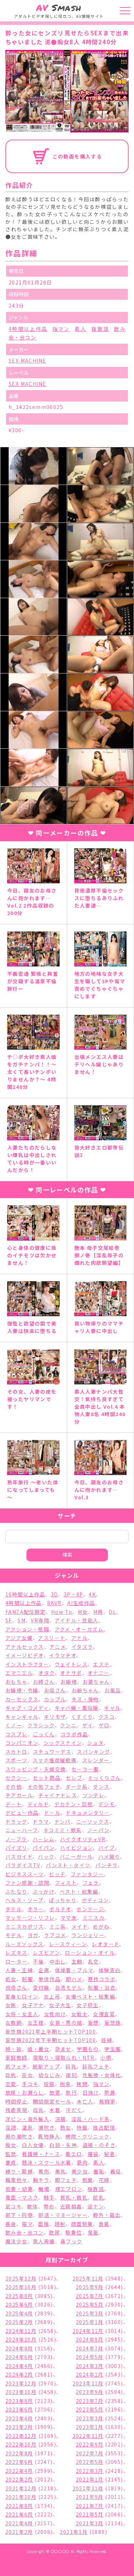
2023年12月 (20, 2383)
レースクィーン (67, 1944)
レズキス (16, 1952)
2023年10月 (20, 2391)
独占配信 (104, 2127)
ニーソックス (92, 1821)
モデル (13, 1935)
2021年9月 (90, 2496)
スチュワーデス (52, 1751)
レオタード (105, 1944)
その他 (13, 1786)
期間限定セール (52, 2101)
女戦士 (79, 2013)
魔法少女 (16, 2241)
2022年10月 (20, 2444)
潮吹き (46, 2127)
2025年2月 (19, 2321)
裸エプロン (68, 2188)
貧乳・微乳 (74, 2197)
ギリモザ (55, 1716)
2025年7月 (90, 2295)
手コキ (30, 2083)
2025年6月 (19, 2304)
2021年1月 (74, 2531)
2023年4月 (19, 2418)
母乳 (38, 2109)
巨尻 (10, 2075)
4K (92, 1594)
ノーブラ (16, 1839)
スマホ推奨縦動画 (54, 1760)
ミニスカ (94, 1917)
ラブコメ (55, 1935)
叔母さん (16, 1987)
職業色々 (16, 2179)
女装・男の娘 (65, 2022)
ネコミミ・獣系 (62, 1830)
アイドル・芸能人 (76, 1620)
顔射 (60, 2223)
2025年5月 (90, 2304)
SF (8, 1620)
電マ (27, 2223)
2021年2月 (19, 2531)
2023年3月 (90, 2418)
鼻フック (71, 2241)
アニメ (57, 1646)
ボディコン (95, 1900)
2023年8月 (19, 2400)
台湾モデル (69, 1987)
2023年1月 (90, 2426)
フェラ (91, 1882)
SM (21, 1620)
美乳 (60, 2171)
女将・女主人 (21, 2013)
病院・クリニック (87, 2136)
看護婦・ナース (41, 2153)
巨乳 (70, 2066)
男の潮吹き (19, 2136)
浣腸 (60, 2118)
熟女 (65, 2127)
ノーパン (98, 1830)
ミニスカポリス (24, 1926)
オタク (46, 1672)
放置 (54, 2092)
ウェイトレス (71, 1664)
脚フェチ (66, 2179)
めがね (101, 1926)
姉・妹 (13, 2048)
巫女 (27, 2075)
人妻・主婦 (19, 1970)
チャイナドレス (57, 1795)
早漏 (109, 2092)
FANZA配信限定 (25, 1611)
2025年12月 (20, 2278)
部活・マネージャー (63, 2214)
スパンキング (93, 1751)
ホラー (36, 1909)
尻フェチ (16, 2066)
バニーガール (76, 1856)
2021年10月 (20, 2496)
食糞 (104, 2223)
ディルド (38, 1804)
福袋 (93, 2153)
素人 (80, 328)
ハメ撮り (109, 1856)
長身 (10, 2223)
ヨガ (33, 1935)
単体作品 (49, 1978)
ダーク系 (76, 1786)
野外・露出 (106, 2214)
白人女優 (33, 2144)
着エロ (73, 2153)
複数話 (100, 328)
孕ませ (63, 2048)
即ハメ (74, 1978)
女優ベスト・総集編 (90, 1996)
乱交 (93, 1961)
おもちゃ (16, 1681)
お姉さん (44, 1681)
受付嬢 (41, 1987)
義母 (115, 2171)
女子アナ (33, 2005)
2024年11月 (88, 2330)
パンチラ (106, 1865)
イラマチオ (62, 1655)
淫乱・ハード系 (90, 2118)
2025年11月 (88, 2278)
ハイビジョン (76, 1847)
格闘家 (107, 2101)
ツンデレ (94, 1795)
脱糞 (87, 2179)
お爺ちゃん (85, 1690)
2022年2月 (19, 2479)
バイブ (106, 1847)
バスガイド (19, 1856)
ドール (52, 1812)
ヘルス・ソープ (24, 1900)
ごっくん (44, 1734)
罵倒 (43, 2171)
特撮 (82, 2127)
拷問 (82, 2083)
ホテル (13, 1909)
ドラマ (41, 1821)
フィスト (66, 1882)
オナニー (99, 1672)
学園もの (88, 2048)
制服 (27, 1978)
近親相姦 (71, 2206)
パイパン (44, 1847)
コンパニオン (21, 1742)
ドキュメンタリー (88, 1812)
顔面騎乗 (82, 2223)
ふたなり (16, 1891)
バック (46, 1856)
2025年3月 (90, 2313)
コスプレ (16, 1734)
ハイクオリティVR (83, 1839)
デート (13, 1804)
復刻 (71, 2075)
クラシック (41, 1725)
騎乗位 (73, 2232)
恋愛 (10, 2083)
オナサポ (71, 1672)
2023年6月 (19, 2409)
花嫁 (104, 2179)
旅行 (71, 2092)
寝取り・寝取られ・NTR (64, 2057)
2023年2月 (19, 2426)
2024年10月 (20, 2339)
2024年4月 (19, 2365)
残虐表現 (16, 2109)
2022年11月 (88, 2435)
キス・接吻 (85, 1699)
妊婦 (106, 2040)
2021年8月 (19, 2505)
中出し (57, 1961)
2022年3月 (90, 2470)
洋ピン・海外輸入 (27, 2118)
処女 (10, 1978)
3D (54, 1594)
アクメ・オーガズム (79, 1629)
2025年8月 (19, 2295)
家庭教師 (16, 2057)
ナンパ (62, 1821)
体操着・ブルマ (74, 1970)
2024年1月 (90, 2374)
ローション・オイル (90, 1952)
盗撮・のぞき (99, 2144)
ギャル (112, 1707)
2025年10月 (20, 2286)
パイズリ (16, 1847)
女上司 (52, 1996)
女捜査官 (104, 2013)
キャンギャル (21, 1716)
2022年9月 (90, 2444)
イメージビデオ (24, 1655)
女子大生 (60, 2005)
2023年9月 (90, 2391)
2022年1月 (90, 2479)
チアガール (19, 1795)
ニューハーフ (21, 1830)
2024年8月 (19, 2348)
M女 (83, 1611)
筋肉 (82, 2162)
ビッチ (57, 1874)
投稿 (49, 2083)
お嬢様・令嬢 (21, 1690)
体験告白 (110, 1970)
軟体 (32, 2206)
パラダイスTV (22, 1865)
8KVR (54, 1602)
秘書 (109, 2153)
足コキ (13, 2206)
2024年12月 (20, 2330)
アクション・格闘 (27, 1629)
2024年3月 (90, 2365)
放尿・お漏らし (24, 2092)
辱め (49, 2206)
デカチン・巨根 (73, 1804)
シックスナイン (63, 1742)
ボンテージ (90, 1909)
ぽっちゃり (62, 1900)
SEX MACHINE (27, 360)
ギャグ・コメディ (27, 1707)
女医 (10, 2005)
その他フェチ (44, 1786)
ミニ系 (57, 1926)
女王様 (36, 2022)
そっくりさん (104, 1777)
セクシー (16, 1777)
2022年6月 (19, 2461)
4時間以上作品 (28, 328)
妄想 (93, 2022)
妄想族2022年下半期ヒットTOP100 (50, 2040)
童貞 (10, 2162)
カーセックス (21, 1699)
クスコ (106, 1716)
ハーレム (44, 1839)
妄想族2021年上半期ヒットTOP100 (50, 2031)
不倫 (38, 1961)
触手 (49, 2197)
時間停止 (16, 2101)
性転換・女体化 (102, 2075)
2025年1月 (90, 2321)
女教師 (13, 2022)
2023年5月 (90, 2409)
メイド (79, 1926)
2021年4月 (19, 2523)
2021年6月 (19, 2514)
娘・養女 (39, 2048)
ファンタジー (87, 1874)
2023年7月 (90, 2400)
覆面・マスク (21, 2197)
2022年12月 (20, 2435)
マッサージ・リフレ (30, 1917)
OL (112, 1611)
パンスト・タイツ (68, 1865)
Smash (58, 7)
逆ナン (96, 2206)
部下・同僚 (19, 2214)
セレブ (74, 1777)
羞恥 (98, 2171)
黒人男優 (44, 2241)
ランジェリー (87, 1935)
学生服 (112, 2048)
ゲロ (104, 1725)
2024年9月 (90, 2339)
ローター (16, 1961)
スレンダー (96, 1760)
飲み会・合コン (24, 2232)
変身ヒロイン (21, 1996)
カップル (55, 1699)
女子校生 (87, 2005)
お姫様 (68, 1681)
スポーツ (16, 1760)
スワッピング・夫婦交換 (35, 1769)
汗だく (74, 2109)
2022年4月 (19, 2470)
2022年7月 (90, 2453)
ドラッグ (16, 1821)
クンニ (68, 1725)
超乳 (98, 2197)
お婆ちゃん (96, 1681)
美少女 (79, 2171)
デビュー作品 (21, 1812)
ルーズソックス (24, 1944)
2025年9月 (90, 2286)
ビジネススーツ (24, 1874)
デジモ (106, 1804)
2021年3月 (90, 2523)
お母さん (55, 1690)
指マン (61, 328)
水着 (54, 2109)
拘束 (65, 2083)
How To (61, 1611)
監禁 (10, 2153)
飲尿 (54, 2232)
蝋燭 (43, 2188)
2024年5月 (90, 2356)
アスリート (51, 1637)
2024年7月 (90, 2348)
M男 (98, 1611)
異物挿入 (49, 2136)
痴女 (10, 2144)
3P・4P (73, 1594)
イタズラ (82, 1646)
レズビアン (46, 1952)
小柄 (105, 2057)
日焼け (91, 2092)
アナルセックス (24, 1646)
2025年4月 (19, 2313)
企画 (43, 1970)
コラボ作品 (74, 1734)
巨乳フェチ (95, 2066)
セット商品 (46, 1777)
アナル (79, 1637)
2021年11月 (88, 2488)
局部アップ (46, 2066)
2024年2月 (19, 2374)
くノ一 (13, 1725)
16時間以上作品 (25, 1594)
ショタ (95, 1742)
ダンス (101, 1786)
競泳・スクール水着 (46, 2162)
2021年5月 (90, 2514)
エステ (101, 1664)
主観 (77, 1961)
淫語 (10, 2127)
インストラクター (27, 1664)
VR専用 (40, 1620)
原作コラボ (101, 1978)
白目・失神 (63, 2144)
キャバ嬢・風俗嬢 (77, 1707)
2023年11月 (88, 2383)
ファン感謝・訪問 (27, 1882)
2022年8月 (19, 2453)
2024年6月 (19, 2356)
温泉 (27, 2127)
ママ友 (68, 1917)
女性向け (55, 2013)
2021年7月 (90, 2505)
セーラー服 (85, 1769)
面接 (43, 2223)
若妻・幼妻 (19, 2188)
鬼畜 (93, 2232)
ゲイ (87, 1725)
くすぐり (82, 1716)
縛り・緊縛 (19, 2171)
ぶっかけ (43, 1891)
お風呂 (112, 1690)
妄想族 (112, 2022)
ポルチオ (60, 1909)
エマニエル (19, 1672)
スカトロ (16, 1751)
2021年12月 (20, 2488)
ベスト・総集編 (79, 1891)
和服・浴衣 (101, 1987)
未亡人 (85, 2101)
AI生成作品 (81, 1602)
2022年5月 (90, 2461)
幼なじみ (49, 2075)
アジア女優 (19, 1637)
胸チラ (41, 2179)
